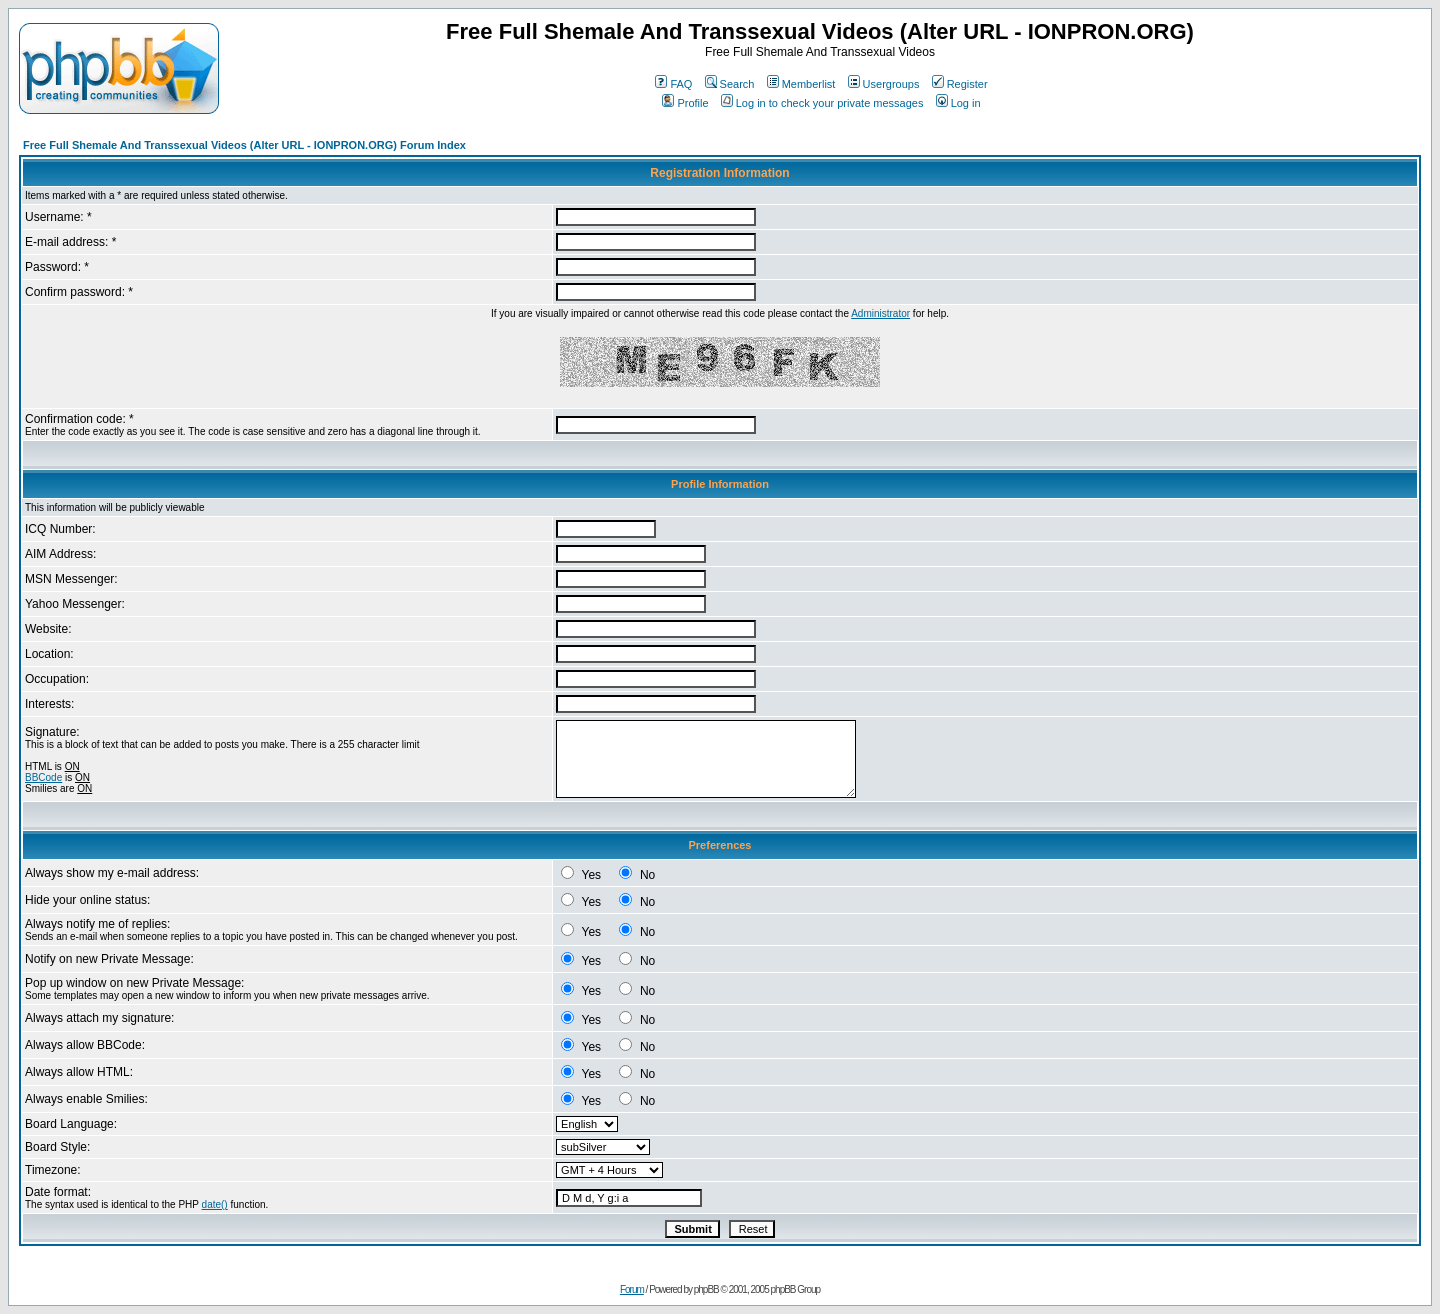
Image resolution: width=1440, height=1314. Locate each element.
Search (730, 84)
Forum (632, 1289)
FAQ (673, 84)
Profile (685, 103)
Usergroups (884, 84)
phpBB (706, 1289)
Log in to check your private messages (822, 103)
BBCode (43, 777)
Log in (958, 103)
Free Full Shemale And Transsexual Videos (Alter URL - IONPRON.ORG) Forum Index (244, 145)
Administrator (880, 313)
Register (960, 84)
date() (215, 1204)
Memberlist (801, 84)
